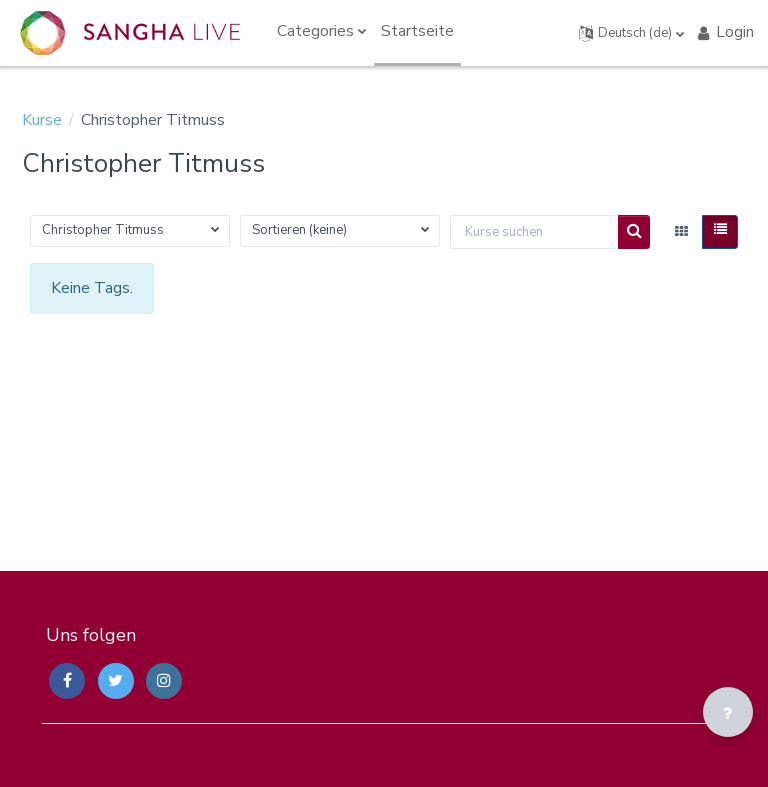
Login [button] (724, 32)
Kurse (42, 120)
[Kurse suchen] (534, 232)
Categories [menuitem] (315, 31)
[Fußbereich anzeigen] (728, 712)
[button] (632, 33)
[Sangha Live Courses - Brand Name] (130, 33)
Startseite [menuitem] (417, 31)
